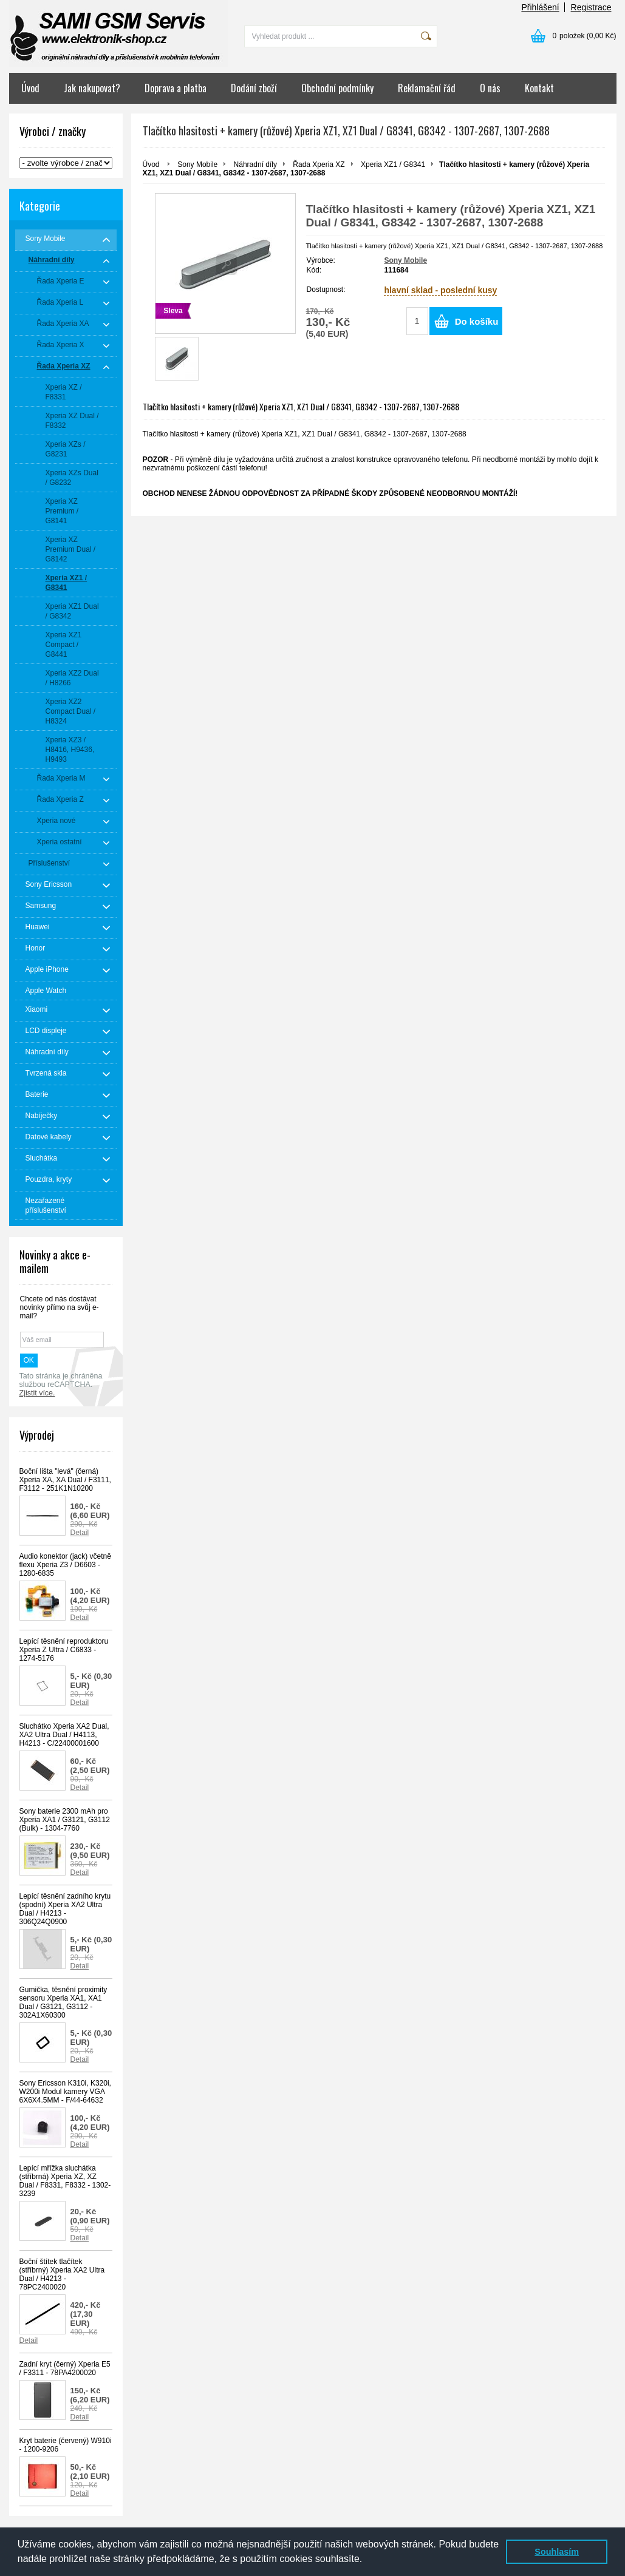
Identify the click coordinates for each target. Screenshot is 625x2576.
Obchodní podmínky (337, 88)
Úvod (30, 88)
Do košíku (477, 321)
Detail (79, 1532)
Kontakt (539, 88)
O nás (490, 88)
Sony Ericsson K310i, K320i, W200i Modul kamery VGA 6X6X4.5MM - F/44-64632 (65, 2091)
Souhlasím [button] (556, 2552)
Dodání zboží (254, 88)
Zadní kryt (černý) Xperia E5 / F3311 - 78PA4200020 (65, 2368)
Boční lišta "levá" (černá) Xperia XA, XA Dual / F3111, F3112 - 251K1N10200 (65, 1480)
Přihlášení (540, 7)
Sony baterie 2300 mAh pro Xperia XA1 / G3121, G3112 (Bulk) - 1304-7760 (64, 1819)
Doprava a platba (176, 88)
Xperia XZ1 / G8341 (393, 164)
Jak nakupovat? (92, 88)
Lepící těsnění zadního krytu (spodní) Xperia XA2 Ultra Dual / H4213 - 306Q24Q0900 (65, 1909)
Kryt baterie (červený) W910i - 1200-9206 (65, 2444)
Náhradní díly (255, 164)
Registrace (591, 7)
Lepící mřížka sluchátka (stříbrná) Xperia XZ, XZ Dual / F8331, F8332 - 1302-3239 (65, 2181)
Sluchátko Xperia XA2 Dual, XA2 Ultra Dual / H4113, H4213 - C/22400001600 (64, 1734)
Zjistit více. (37, 1393)
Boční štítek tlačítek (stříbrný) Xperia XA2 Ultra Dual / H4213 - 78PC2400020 (62, 2274)
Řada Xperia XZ (318, 164)
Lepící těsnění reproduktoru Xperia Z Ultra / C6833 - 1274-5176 (64, 1650)
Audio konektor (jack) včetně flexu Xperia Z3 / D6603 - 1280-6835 (65, 1565)
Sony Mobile (197, 164)
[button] (367, 2560)
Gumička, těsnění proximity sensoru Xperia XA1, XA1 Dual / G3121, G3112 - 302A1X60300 (63, 2002)
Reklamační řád (427, 88)
